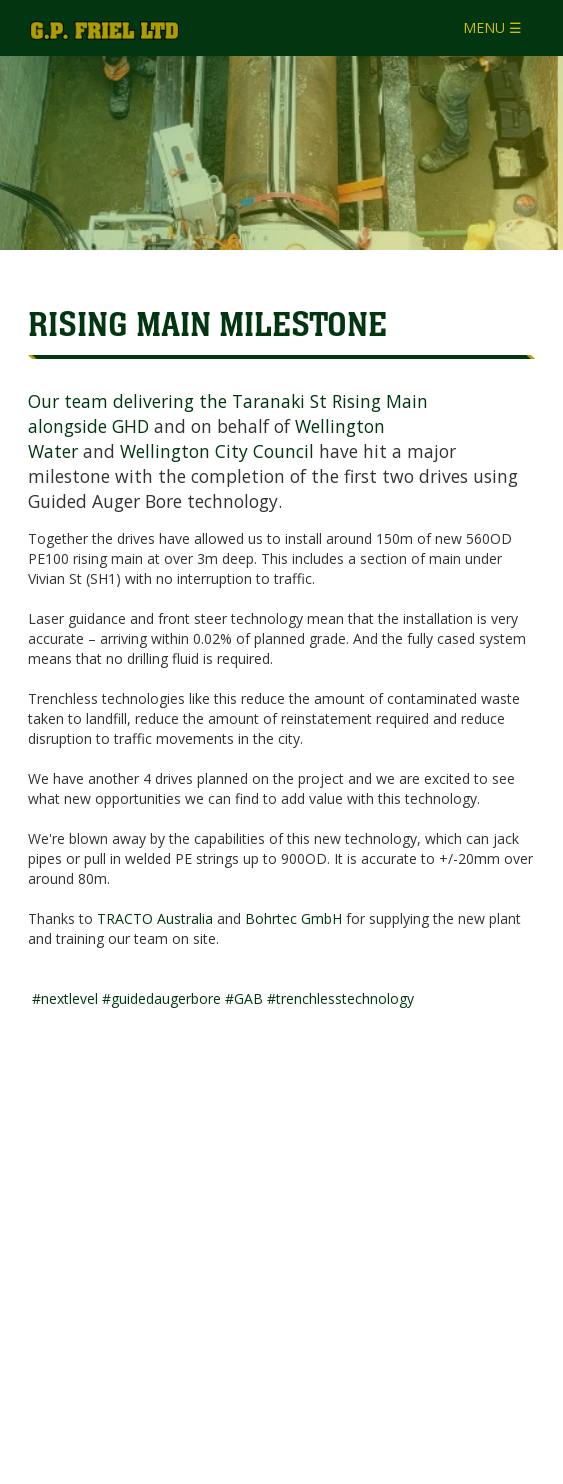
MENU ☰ (492, 27)
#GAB (244, 998)
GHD (130, 426)
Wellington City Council (217, 451)
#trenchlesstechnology (340, 998)
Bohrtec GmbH (293, 918)
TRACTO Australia (155, 918)
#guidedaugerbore (161, 998)
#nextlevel (65, 998)
